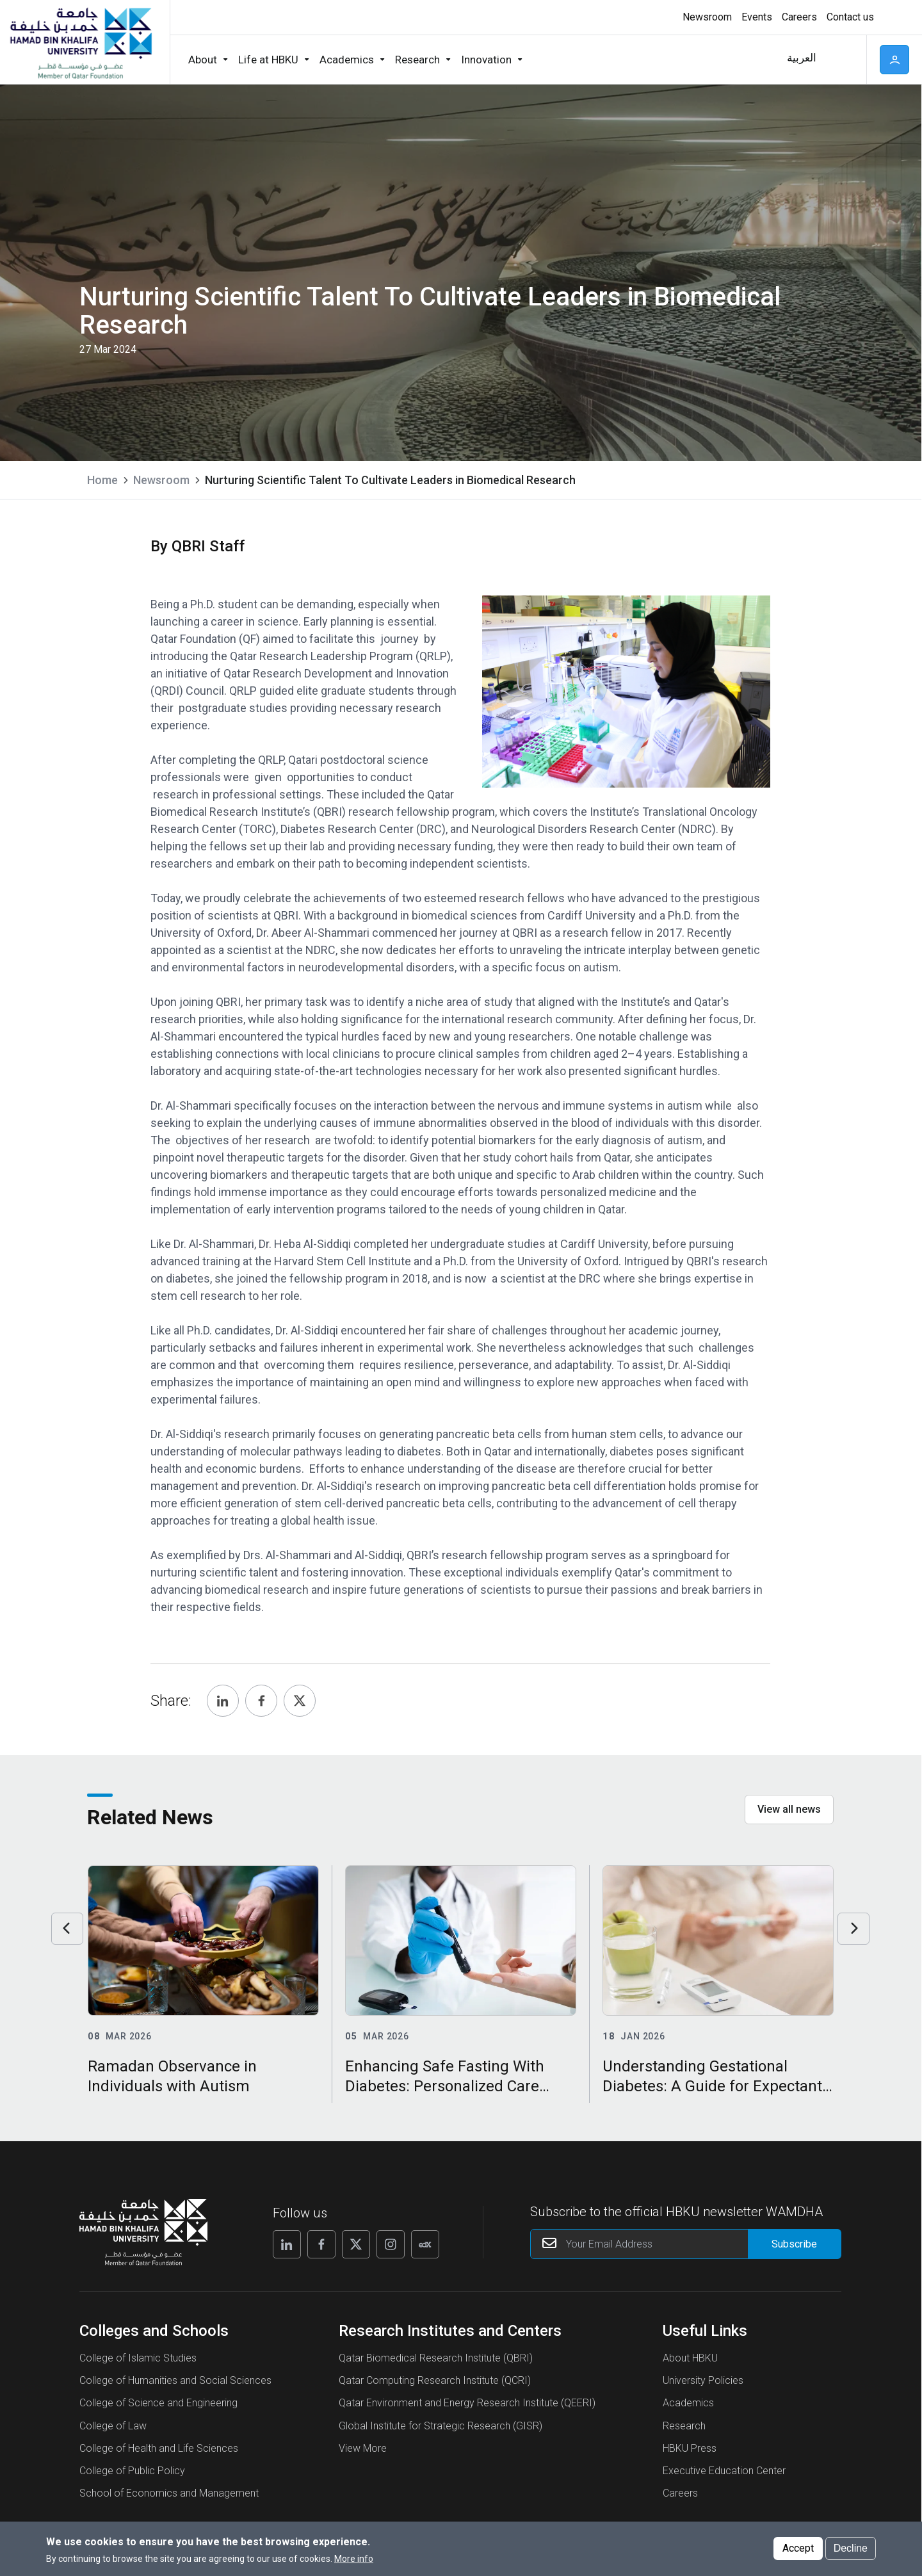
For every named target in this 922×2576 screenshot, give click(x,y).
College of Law (113, 2426)
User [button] (894, 59)
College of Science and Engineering (158, 2403)
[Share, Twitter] (300, 1701)
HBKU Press (689, 2448)
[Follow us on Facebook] (321, 2244)
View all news (789, 1809)
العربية (801, 58)
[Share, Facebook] (261, 1701)
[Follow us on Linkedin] (287, 2244)
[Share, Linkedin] (223, 1701)
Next (853, 1929)
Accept (798, 2548)
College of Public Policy (132, 2471)
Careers (680, 2493)
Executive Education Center (724, 2471)
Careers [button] (799, 17)
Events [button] (756, 17)
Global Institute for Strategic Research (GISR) (440, 2426)
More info (353, 2559)
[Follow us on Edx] (425, 2244)
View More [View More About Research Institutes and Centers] (363, 2448)
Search (843, 59)
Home (102, 480)
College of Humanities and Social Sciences (175, 2380)
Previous (67, 1929)
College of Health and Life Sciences (158, 2448)
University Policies (703, 2380)
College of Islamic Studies (138, 2358)
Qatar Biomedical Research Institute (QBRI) (436, 2358)
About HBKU (690, 2358)
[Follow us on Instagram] (390, 2244)
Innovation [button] (486, 59)
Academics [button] (346, 59)
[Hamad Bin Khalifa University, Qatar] (80, 42)
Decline (851, 2548)
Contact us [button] (850, 17)
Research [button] (417, 59)
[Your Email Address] (686, 2244)
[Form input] (794, 2244)
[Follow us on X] (356, 2244)
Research (684, 2426)
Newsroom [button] (707, 17)
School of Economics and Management (169, 2493)
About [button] (202, 59)
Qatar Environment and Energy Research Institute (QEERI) (467, 2403)
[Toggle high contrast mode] (891, 17)
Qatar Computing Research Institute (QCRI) (435, 2380)
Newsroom (161, 480)
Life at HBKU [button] (268, 59)
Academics (688, 2403)
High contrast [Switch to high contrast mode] (893, 17)
